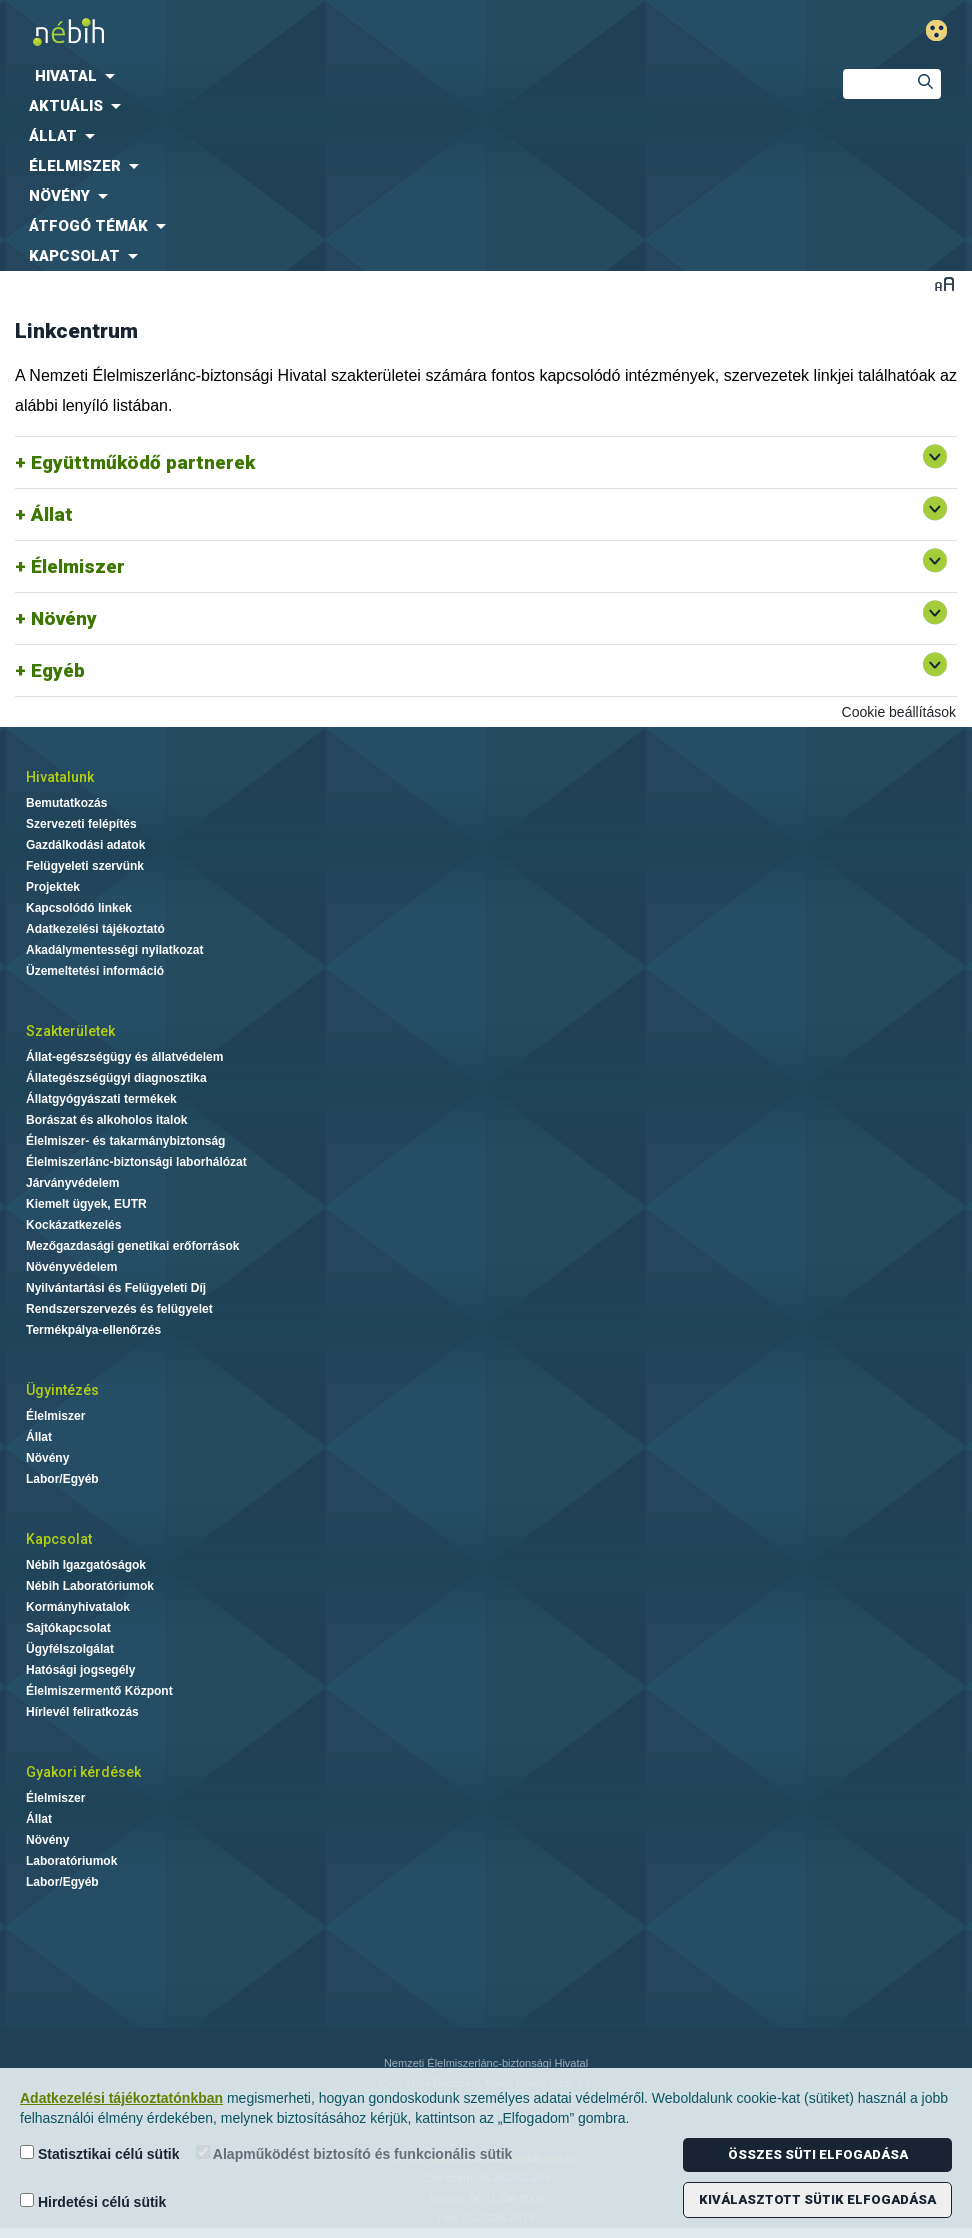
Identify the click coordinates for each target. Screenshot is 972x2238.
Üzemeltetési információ (95, 971)
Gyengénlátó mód (944, 30)
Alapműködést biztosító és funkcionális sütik (354, 2153)
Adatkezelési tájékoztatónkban (121, 2098)
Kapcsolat (59, 1539)
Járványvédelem (72, 1183)
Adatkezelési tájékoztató (95, 929)
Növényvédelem (71, 1267)
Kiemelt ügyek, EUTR (86, 1204)
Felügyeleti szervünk (85, 866)
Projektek (53, 887)
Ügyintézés (62, 1390)
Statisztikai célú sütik (100, 2153)
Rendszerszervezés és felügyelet (119, 1309)
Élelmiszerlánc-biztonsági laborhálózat (136, 1162)
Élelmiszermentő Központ (99, 1691)
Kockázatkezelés (73, 1225)
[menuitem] (405, 76)
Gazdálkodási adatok (85, 845)
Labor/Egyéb (62, 1479)
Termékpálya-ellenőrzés (93, 1330)
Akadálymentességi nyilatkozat (114, 950)
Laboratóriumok (71, 1861)
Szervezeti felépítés (81, 824)
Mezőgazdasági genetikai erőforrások (132, 1246)
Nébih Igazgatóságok (86, 1565)
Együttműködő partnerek (143, 462)
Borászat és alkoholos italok (106, 1120)
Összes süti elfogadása (818, 2154)
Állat (52, 514)
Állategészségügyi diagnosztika (116, 1078)
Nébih (324, 31)
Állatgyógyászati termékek (101, 1099)
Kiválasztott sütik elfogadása (817, 2199)
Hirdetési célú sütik (93, 2201)
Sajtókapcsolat (68, 1628)
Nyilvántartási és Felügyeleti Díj (116, 1288)
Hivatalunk (60, 777)
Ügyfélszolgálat (70, 1649)
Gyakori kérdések (83, 1772)
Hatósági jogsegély (80, 1670)
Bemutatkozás (66, 803)
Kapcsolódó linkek (79, 908)
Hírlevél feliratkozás (82, 1712)
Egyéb (58, 670)
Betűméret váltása (944, 283)
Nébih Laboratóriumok (90, 1586)
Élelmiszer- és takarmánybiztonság (125, 1141)
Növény (64, 618)
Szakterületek (70, 1031)
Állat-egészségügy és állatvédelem (124, 1057)
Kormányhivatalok (78, 1607)
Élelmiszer (78, 566)
